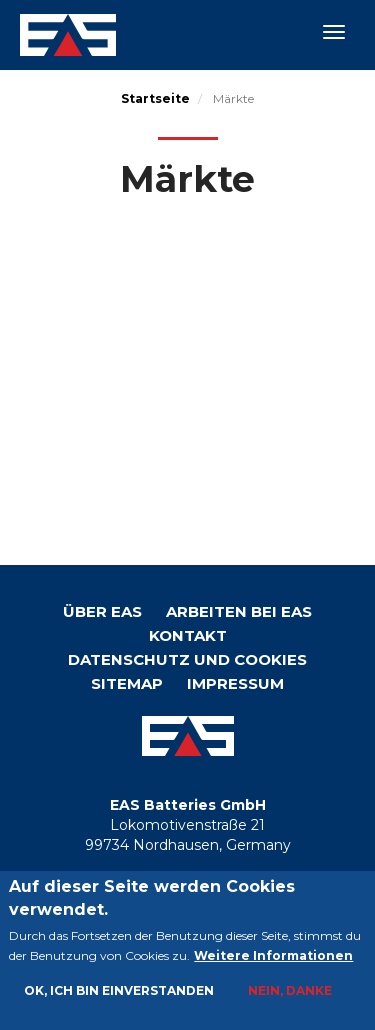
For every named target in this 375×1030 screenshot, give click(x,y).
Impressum (235, 683)
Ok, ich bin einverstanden (119, 992)
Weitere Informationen (273, 957)
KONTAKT (188, 635)
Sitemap (127, 683)
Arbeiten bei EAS (239, 611)
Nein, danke (290, 992)
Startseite (155, 98)
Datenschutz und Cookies (187, 659)
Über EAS (102, 611)
